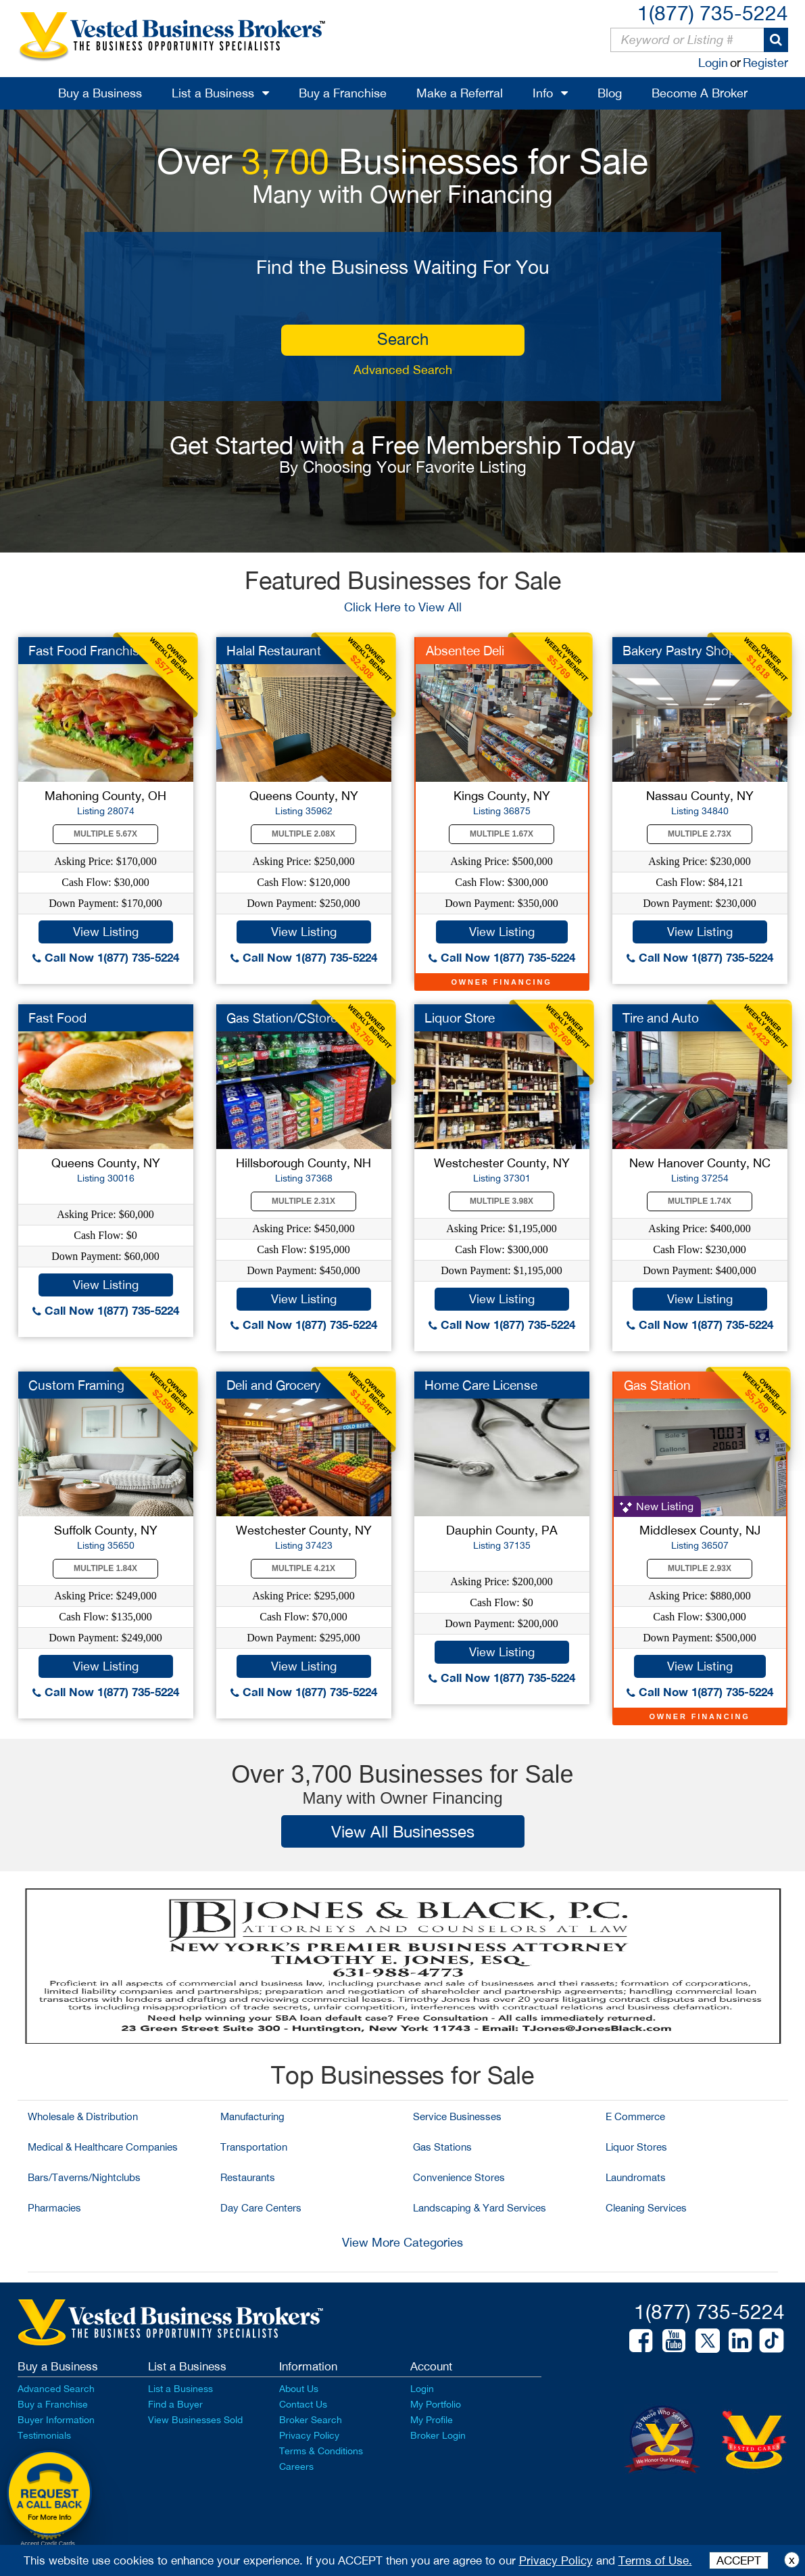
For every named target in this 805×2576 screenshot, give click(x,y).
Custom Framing (76, 1385)
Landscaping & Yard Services (479, 2208)
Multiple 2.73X (699, 834)
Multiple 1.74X (699, 1201)
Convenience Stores (459, 2177)
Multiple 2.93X (699, 1568)
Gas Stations (442, 2147)
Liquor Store (459, 1017)
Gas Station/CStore (281, 1017)
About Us (298, 2388)
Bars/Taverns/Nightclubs (84, 2177)
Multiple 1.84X (105, 1568)
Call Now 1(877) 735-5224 (105, 957)
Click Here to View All (403, 607)
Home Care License (480, 1385)
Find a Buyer (175, 2404)
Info (543, 93)
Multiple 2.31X (303, 1201)
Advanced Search (402, 369)
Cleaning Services (646, 2208)
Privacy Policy (309, 2435)
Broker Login (438, 2435)
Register (765, 62)
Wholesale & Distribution (83, 2116)
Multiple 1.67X (501, 834)
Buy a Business (100, 93)
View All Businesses (402, 1831)
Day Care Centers (260, 2208)
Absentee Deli (465, 650)
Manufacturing (252, 2116)
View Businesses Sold (195, 2419)
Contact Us (303, 2404)
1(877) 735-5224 (712, 12)
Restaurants (247, 2177)
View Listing (106, 931)
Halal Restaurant (273, 650)
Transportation (253, 2147)
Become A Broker (700, 93)
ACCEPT (738, 2560)
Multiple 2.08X (303, 834)
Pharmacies (54, 2208)
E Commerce (635, 2116)
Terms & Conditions (321, 2450)
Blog (609, 93)
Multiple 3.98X (501, 1201)
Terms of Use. (655, 2560)
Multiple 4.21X (303, 1568)
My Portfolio (435, 2404)
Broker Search (310, 2419)
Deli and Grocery (273, 1385)
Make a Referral (459, 93)
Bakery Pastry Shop (679, 650)
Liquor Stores (636, 2147)
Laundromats (636, 2177)
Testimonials (44, 2435)
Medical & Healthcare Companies (103, 2147)
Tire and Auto (661, 1017)
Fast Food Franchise (87, 650)
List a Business (213, 93)
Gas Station (657, 1385)
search (403, 338)
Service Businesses (457, 2116)
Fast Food (57, 1017)
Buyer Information (56, 2419)
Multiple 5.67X (105, 834)
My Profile (431, 2419)
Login (713, 62)
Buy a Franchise (343, 93)
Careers (296, 2466)
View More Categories (402, 2242)
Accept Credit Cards (47, 2543)
